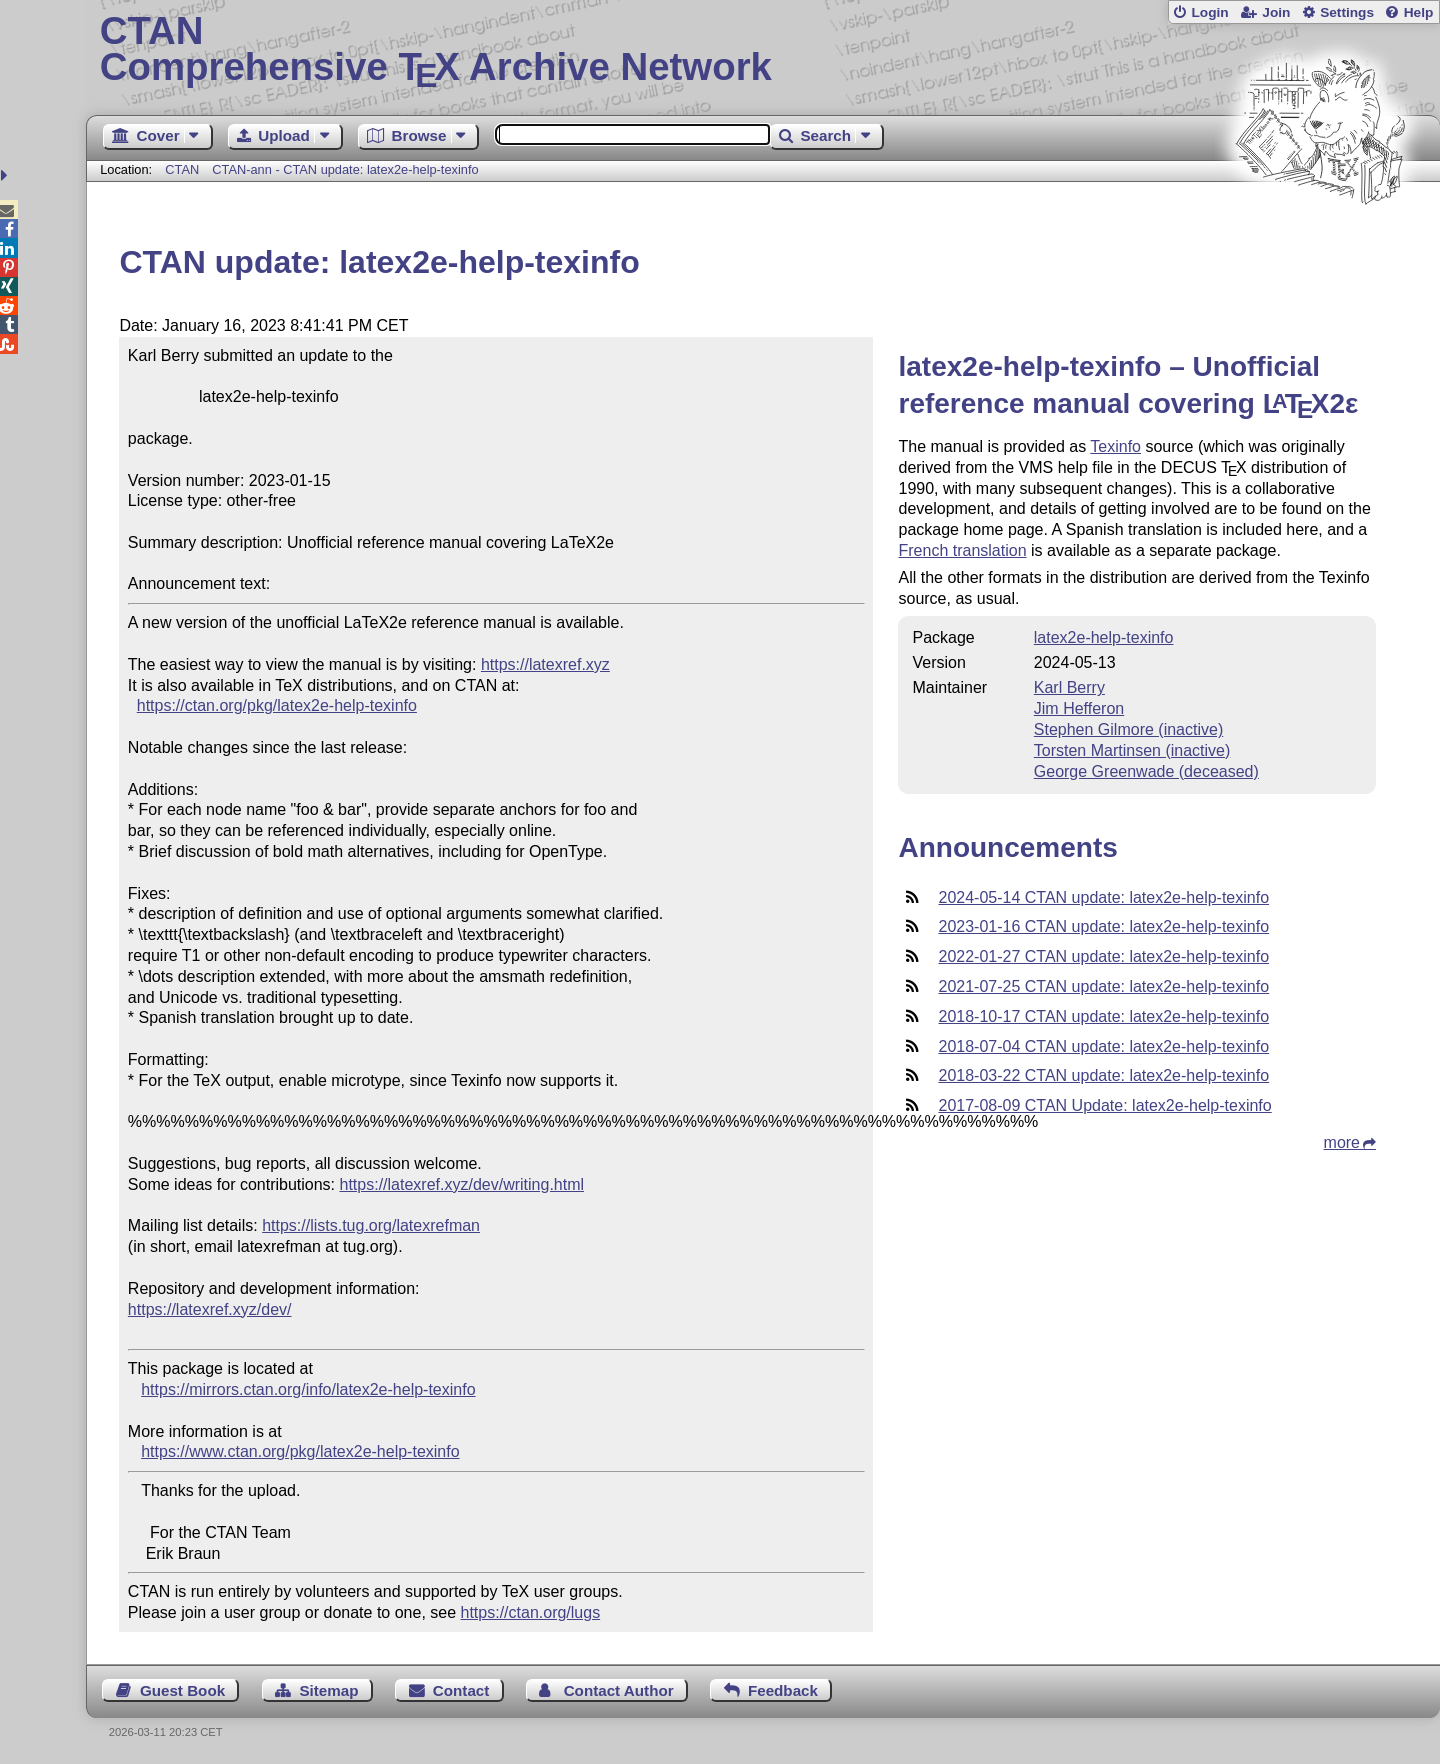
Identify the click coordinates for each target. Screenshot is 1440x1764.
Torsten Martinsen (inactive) (1132, 750)
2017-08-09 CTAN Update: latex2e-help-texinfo (1104, 1105)
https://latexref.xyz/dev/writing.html (462, 1184)
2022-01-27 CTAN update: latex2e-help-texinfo (1103, 956)
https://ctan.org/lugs (531, 1612)
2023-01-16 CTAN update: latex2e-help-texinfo (1103, 926)
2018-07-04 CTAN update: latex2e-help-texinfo (1103, 1046)
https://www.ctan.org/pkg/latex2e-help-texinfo (300, 1451)
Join (1276, 12)
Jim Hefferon (1079, 708)
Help (1419, 12)
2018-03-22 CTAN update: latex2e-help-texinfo (1103, 1075)
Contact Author (619, 1690)
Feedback (783, 1690)
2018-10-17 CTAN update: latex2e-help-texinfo (1103, 1016)
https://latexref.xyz (545, 664)
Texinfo (1115, 446)
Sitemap (328, 1690)
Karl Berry (1069, 687)
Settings (1347, 12)
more (1342, 1142)
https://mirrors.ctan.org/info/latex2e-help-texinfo (308, 1389)
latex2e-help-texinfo (1104, 637)
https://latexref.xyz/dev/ (210, 1309)
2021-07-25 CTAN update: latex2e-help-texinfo (1103, 986)
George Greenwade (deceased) (1146, 771)
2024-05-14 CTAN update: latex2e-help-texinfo (1103, 897)
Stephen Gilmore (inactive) (1128, 729)
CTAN (182, 169)
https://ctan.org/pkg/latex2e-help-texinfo (277, 705)
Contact (461, 1690)
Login (1209, 12)
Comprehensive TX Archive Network (763, 50)
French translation (962, 550)
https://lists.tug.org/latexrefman (371, 1225)
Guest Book (182, 1690)
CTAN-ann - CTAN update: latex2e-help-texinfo (345, 169)
